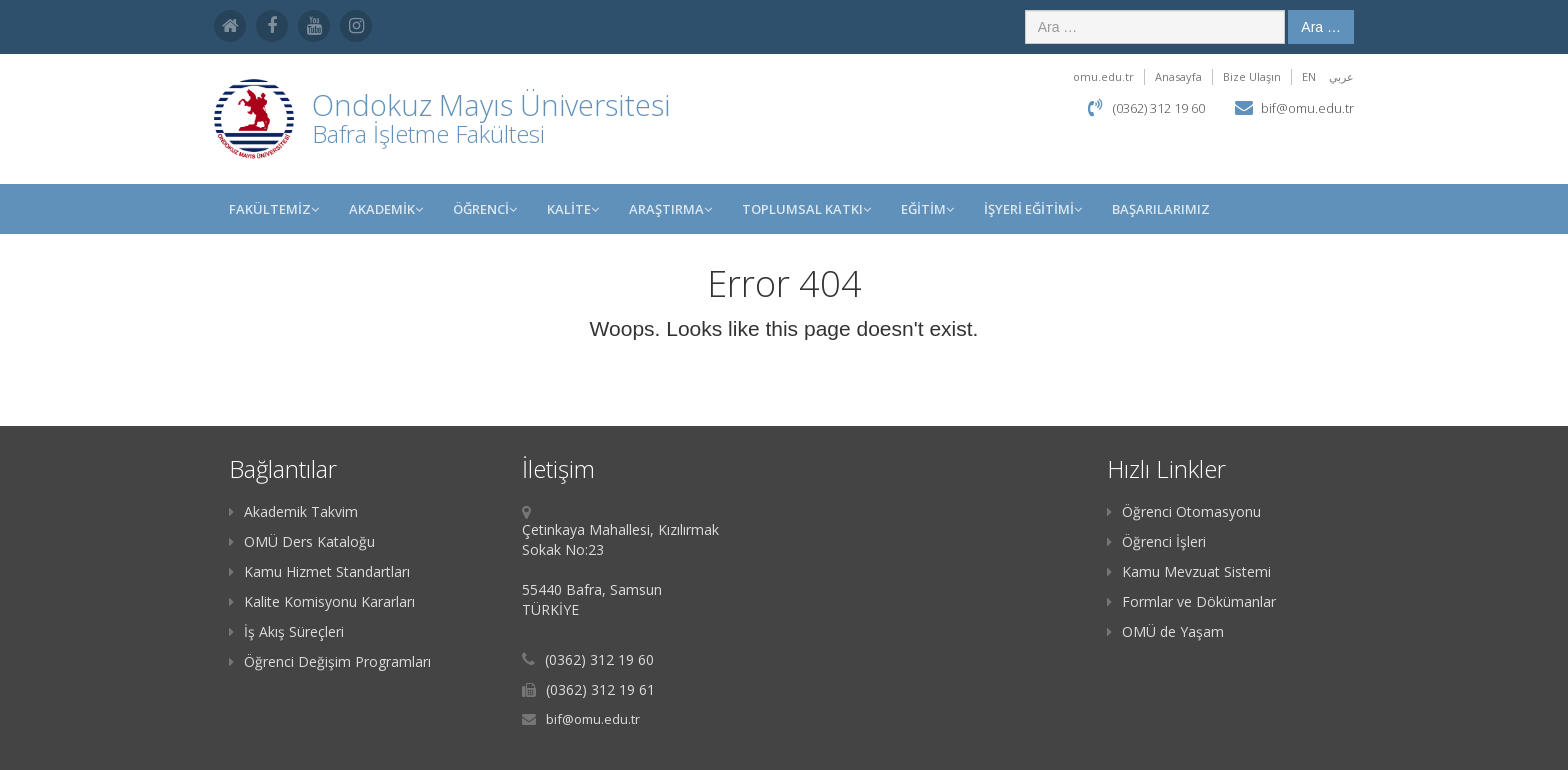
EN (1309, 76)
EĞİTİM (927, 209)
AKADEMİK (386, 209)
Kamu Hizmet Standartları (319, 571)
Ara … (1321, 27)
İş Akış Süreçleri (286, 631)
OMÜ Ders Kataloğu (302, 541)
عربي (1341, 76)
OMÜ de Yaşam (1165, 631)
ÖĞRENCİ (485, 209)
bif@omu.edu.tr (1307, 108)
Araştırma (670, 209)
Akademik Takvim (293, 511)
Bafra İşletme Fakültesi (428, 133)
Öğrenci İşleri (1156, 541)
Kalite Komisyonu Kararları (322, 601)
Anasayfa (1178, 76)
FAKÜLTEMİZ (274, 209)
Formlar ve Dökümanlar (1191, 601)
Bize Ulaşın (1252, 76)
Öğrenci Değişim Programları (330, 661)
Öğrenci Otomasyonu (1184, 511)
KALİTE (573, 209)
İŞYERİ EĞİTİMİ (1033, 209)
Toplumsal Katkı (806, 209)
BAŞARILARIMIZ (1161, 209)
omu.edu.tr (1103, 76)
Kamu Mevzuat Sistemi (1189, 571)
